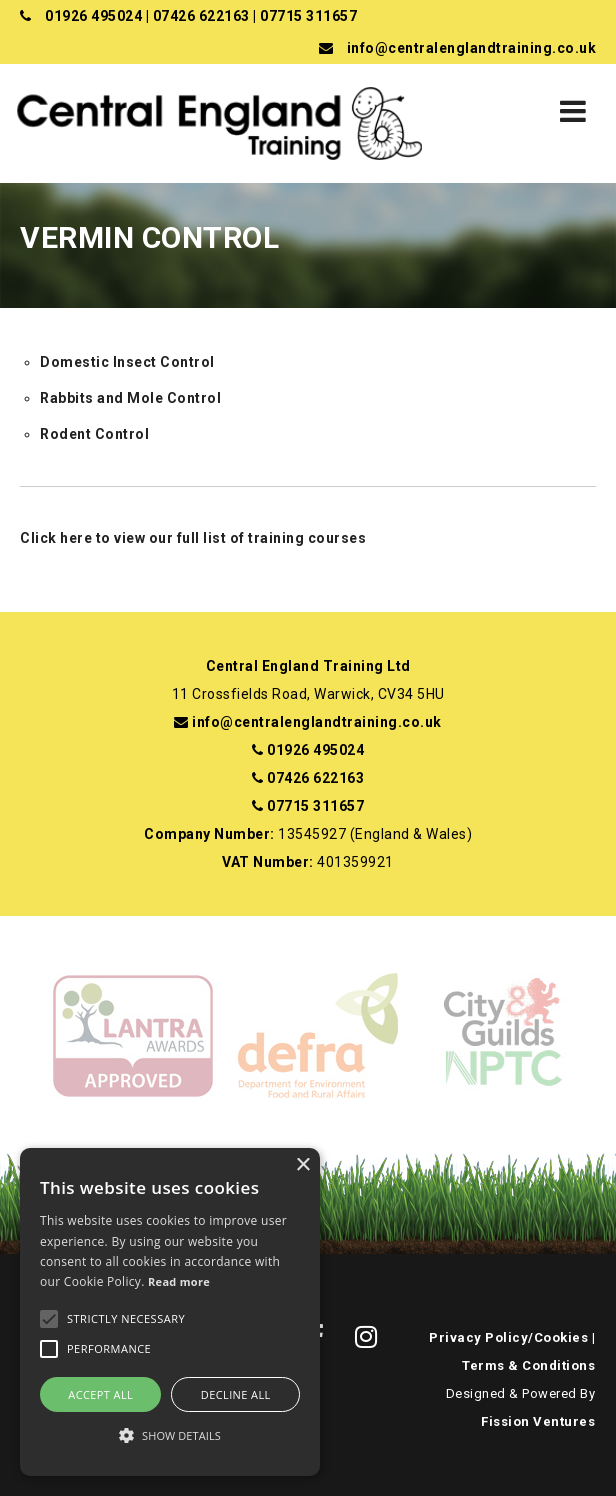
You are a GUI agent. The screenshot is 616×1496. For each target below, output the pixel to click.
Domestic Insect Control (127, 362)
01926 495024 (93, 16)
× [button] (302, 1165)
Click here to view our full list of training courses (193, 538)
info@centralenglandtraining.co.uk (472, 48)
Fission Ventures (538, 1421)
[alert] (170, 1312)
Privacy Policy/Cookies (508, 1337)
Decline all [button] (236, 1394)
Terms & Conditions (528, 1365)
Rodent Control (94, 434)
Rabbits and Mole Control (130, 398)
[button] (170, 1436)
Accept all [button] (100, 1394)
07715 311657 (308, 16)
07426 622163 (201, 16)
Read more (179, 1281)
